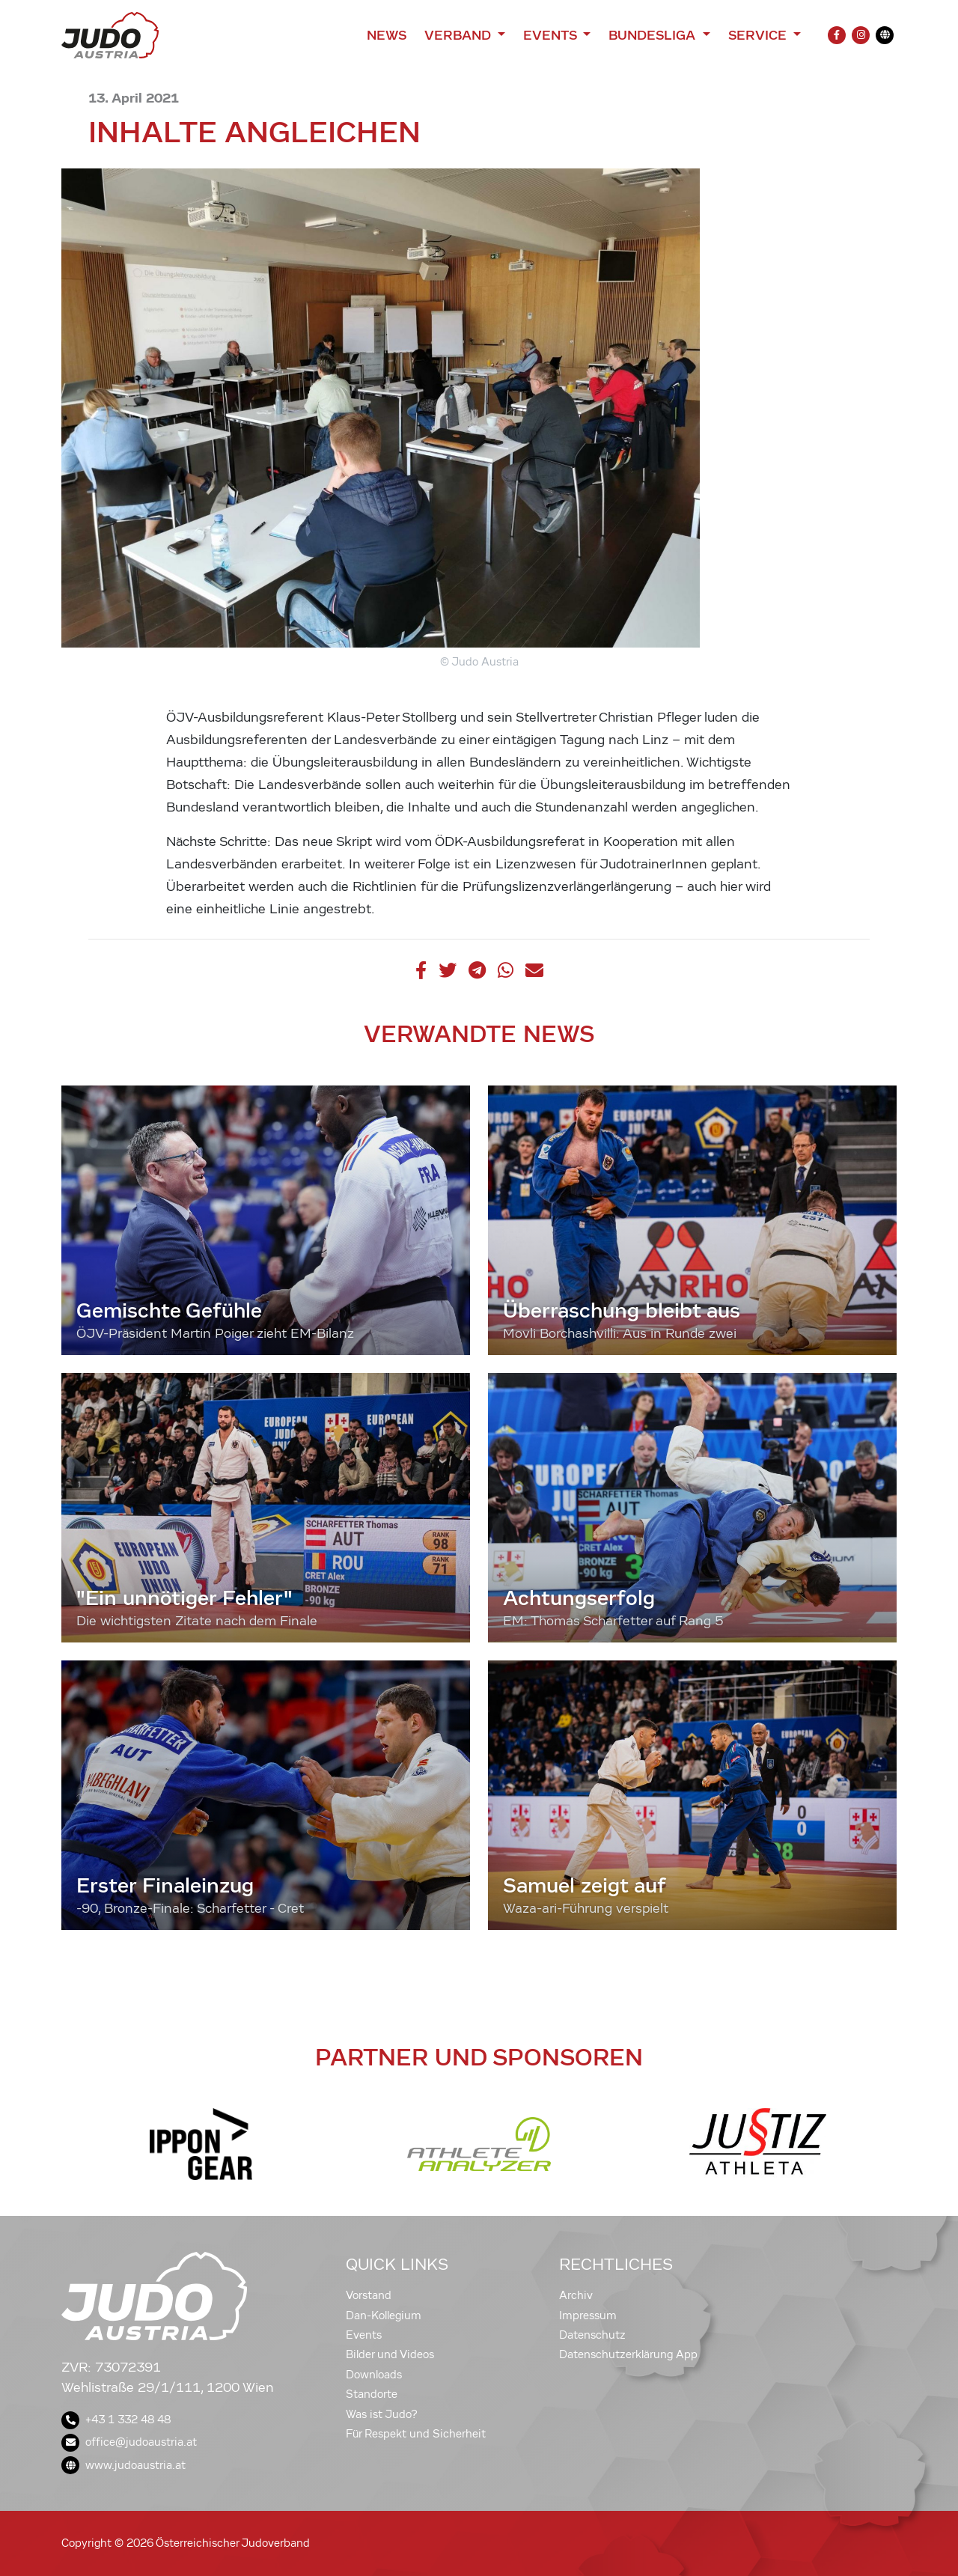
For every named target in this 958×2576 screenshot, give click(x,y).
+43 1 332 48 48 (116, 2419)
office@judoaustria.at (129, 2442)
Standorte (371, 2394)
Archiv (576, 2295)
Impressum (588, 2315)
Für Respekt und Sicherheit (416, 2433)
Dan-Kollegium (383, 2315)
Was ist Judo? (382, 2414)
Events (364, 2335)
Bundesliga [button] (653, 35)
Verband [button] (459, 35)
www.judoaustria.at (123, 2465)
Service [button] (759, 35)
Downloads (374, 2374)
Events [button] (551, 35)
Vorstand (368, 2295)
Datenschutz (592, 2335)
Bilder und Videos (390, 2354)
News (386, 35)
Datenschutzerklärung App (628, 2354)
